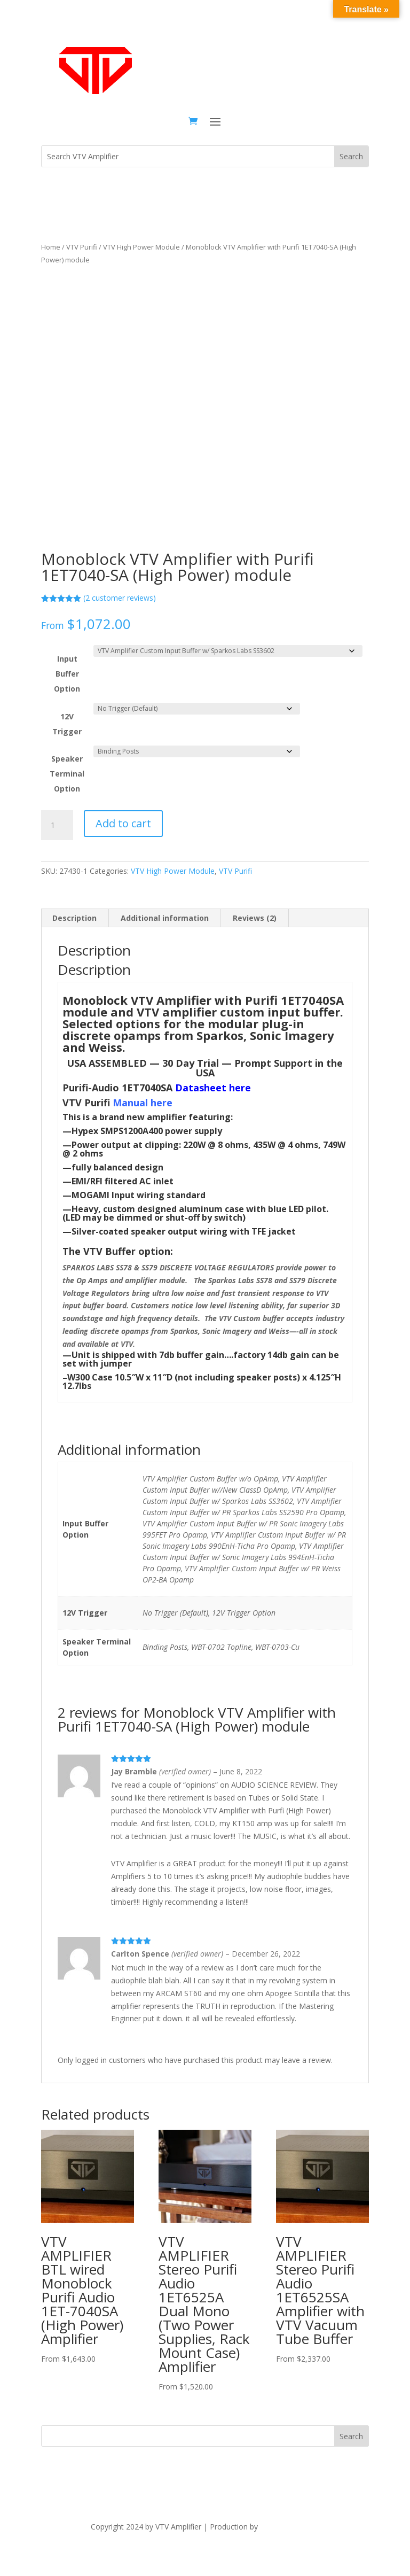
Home (50, 247)
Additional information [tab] (165, 918)
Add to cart (123, 823)
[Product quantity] (57, 825)
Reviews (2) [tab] (255, 918)
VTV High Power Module (141, 247)
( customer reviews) (119, 598)
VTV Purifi (81, 247)
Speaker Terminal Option (67, 774)
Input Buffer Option (67, 674)
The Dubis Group (289, 2526)
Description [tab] (74, 918)
